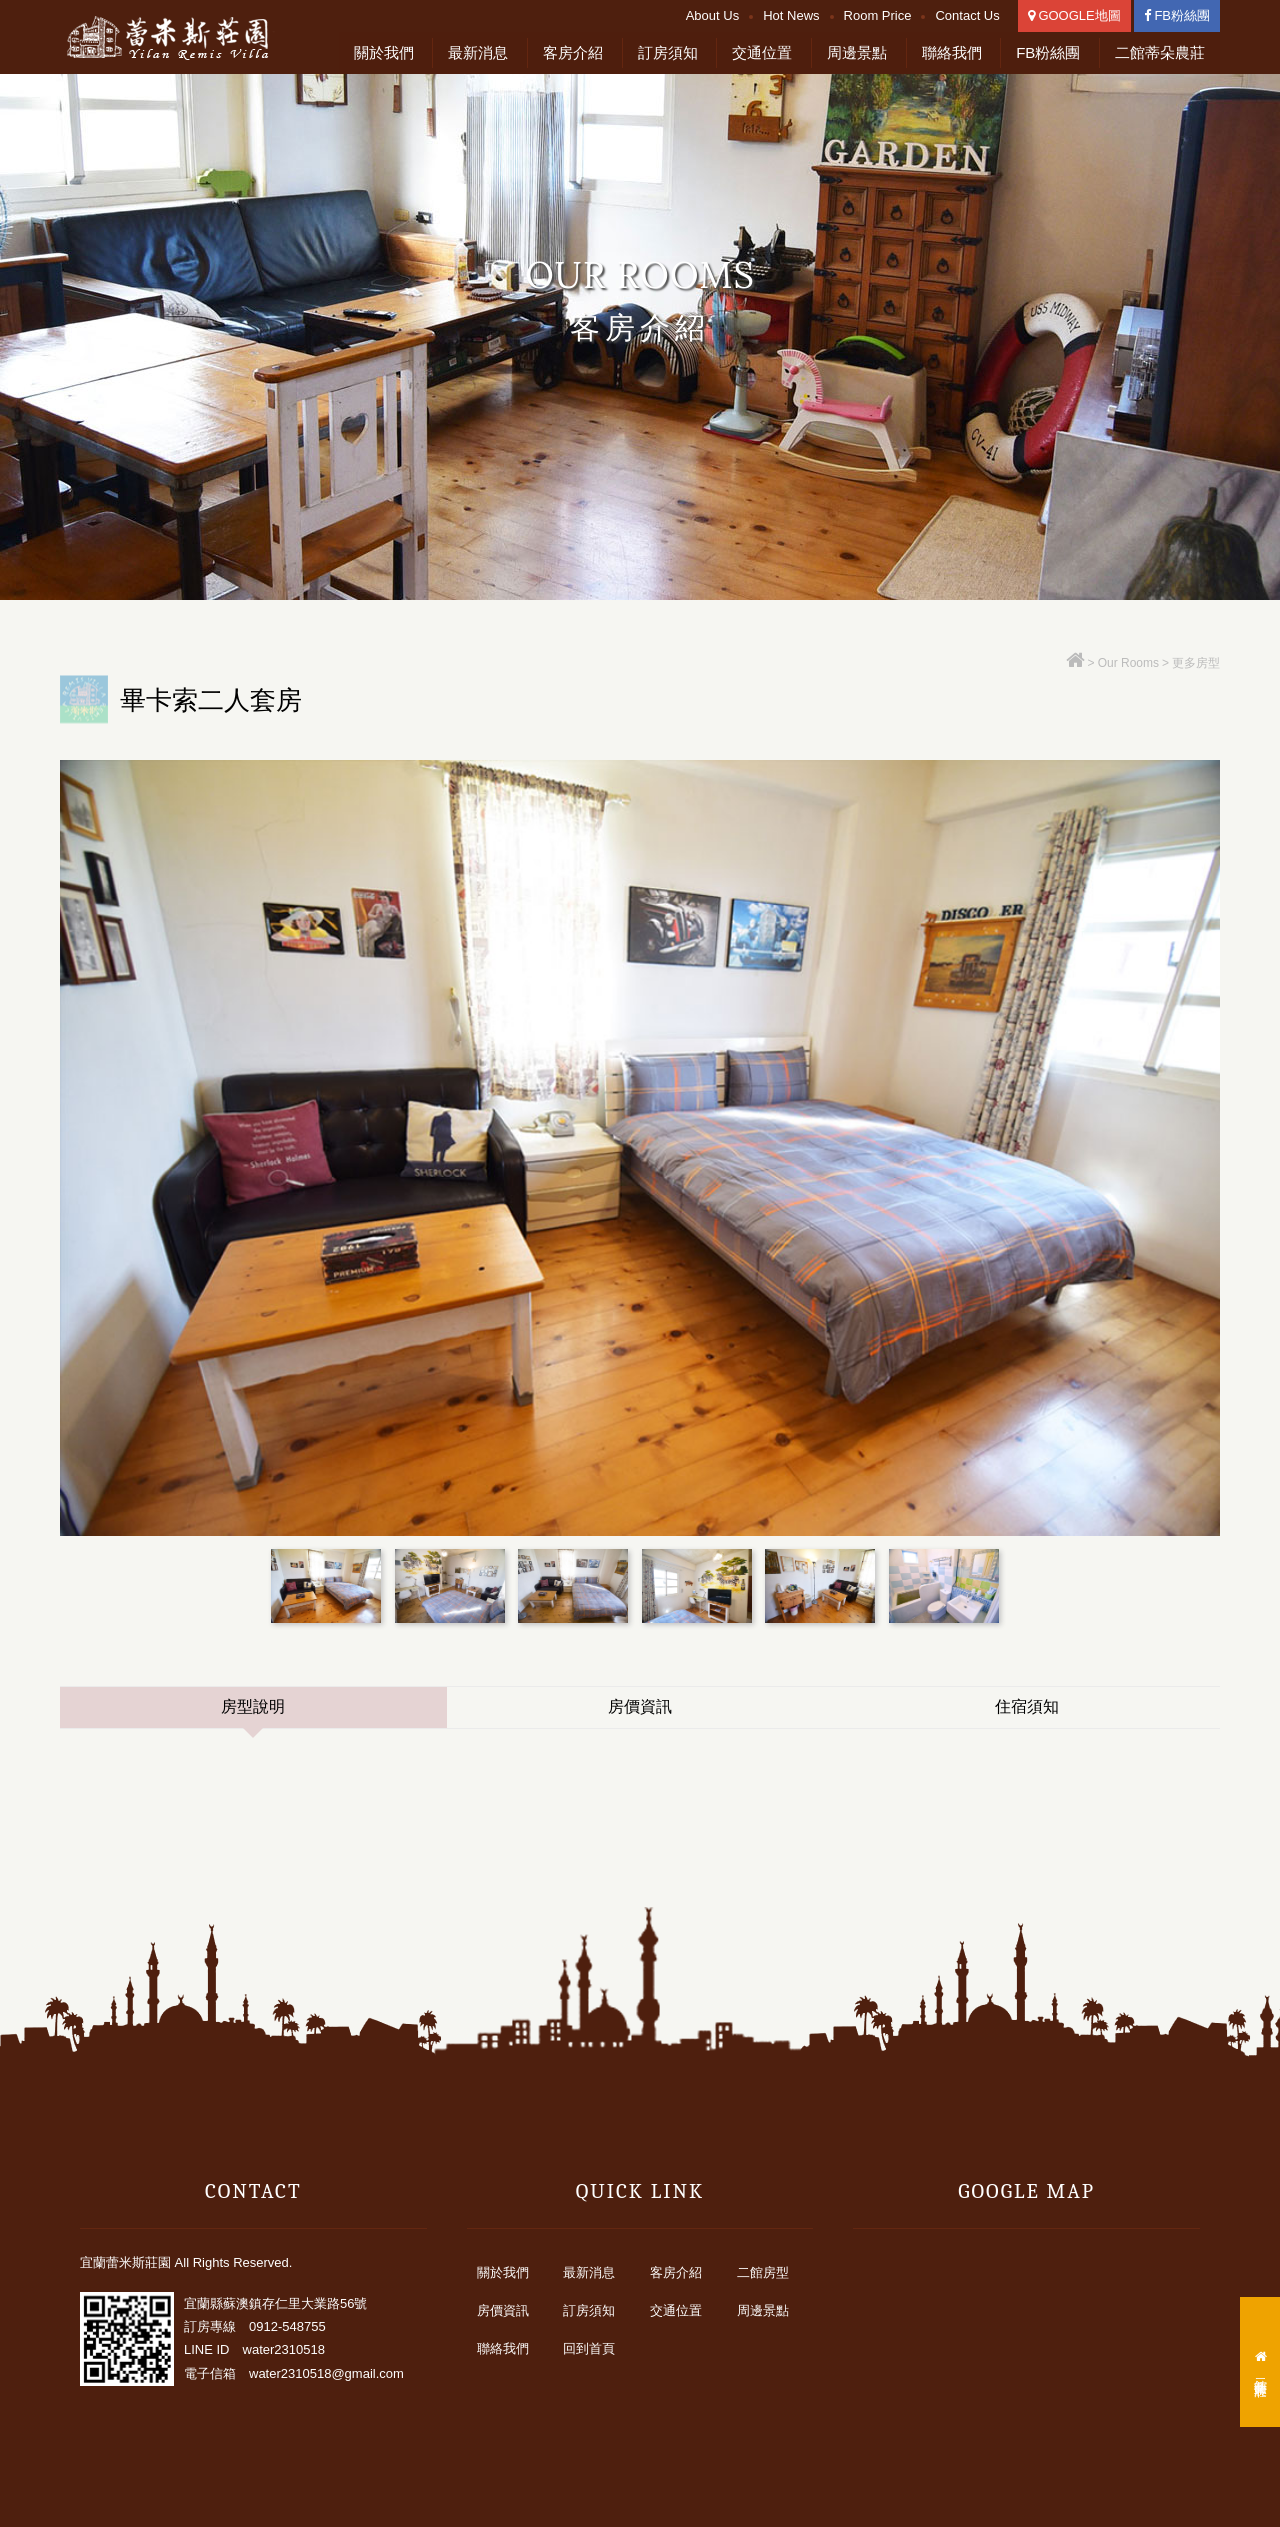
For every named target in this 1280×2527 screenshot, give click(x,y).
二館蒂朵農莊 (1160, 52)
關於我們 (384, 52)
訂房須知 (668, 52)
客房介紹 (573, 52)
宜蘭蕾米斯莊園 (180, 37)
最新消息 (478, 52)
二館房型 (763, 2272)
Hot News (791, 15)
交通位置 (762, 52)
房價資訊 (640, 1706)
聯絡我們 (952, 52)
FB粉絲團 (1177, 15)
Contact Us (967, 15)
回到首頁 (589, 2348)
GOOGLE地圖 (1074, 15)
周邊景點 (857, 52)
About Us (712, 15)
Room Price (878, 15)
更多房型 (1196, 663)
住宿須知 (1027, 1706)
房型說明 (253, 1706)
